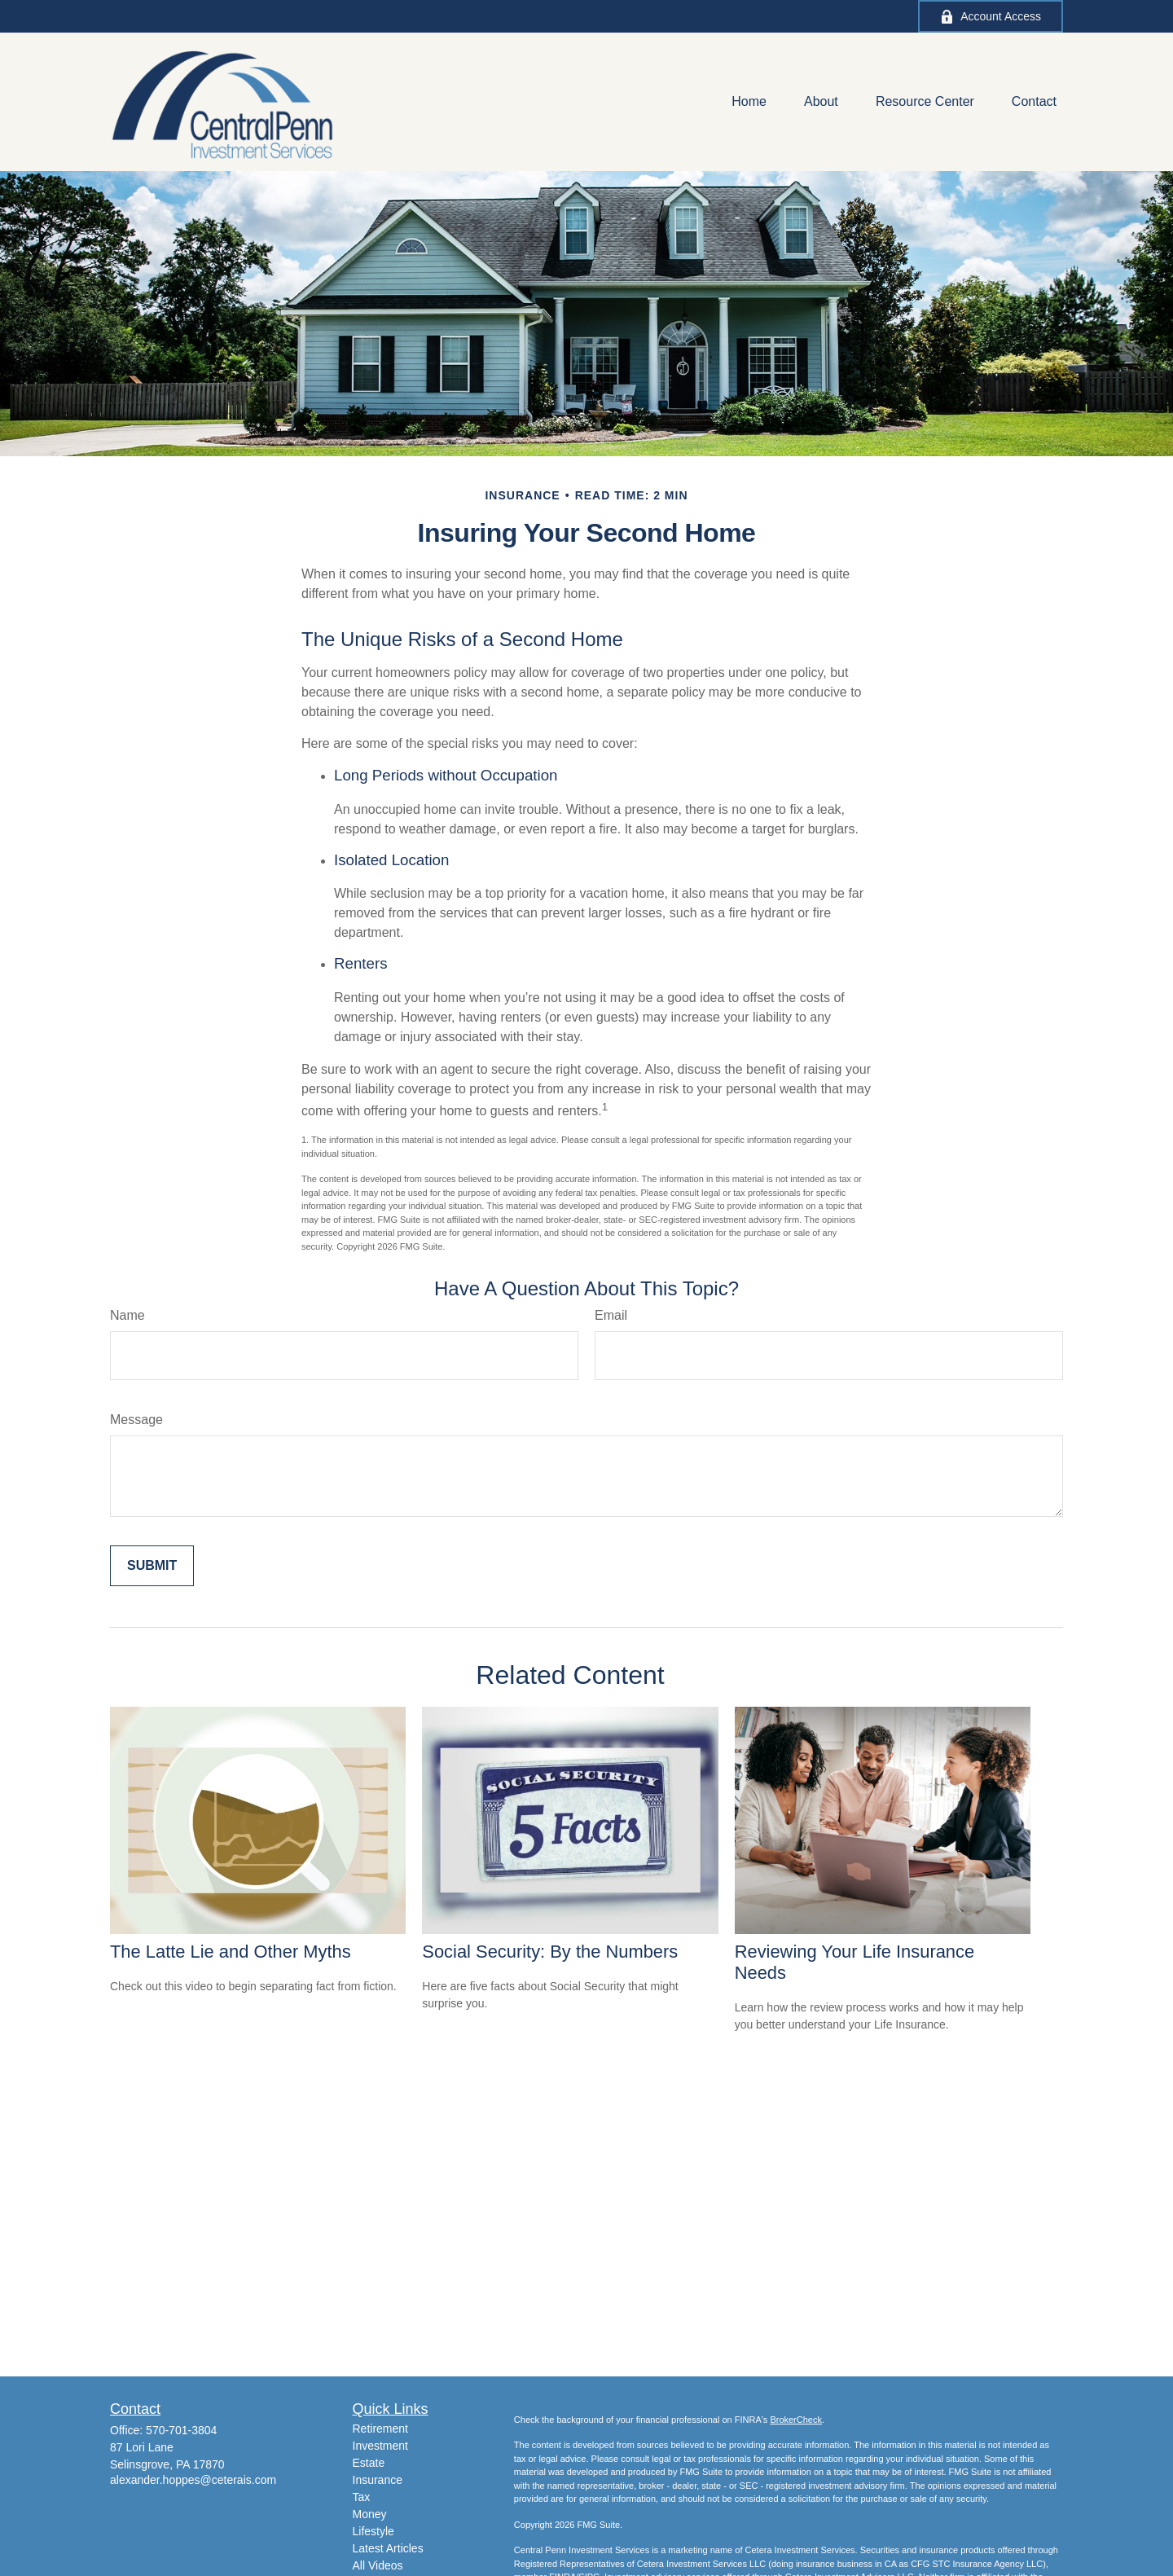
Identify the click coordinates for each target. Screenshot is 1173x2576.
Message (136, 1419)
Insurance (377, 2479)
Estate (369, 2462)
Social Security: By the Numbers (550, 1951)
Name (127, 1315)
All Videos (378, 2565)
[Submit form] (152, 1565)
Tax (362, 2496)
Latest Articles (388, 2548)
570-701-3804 (181, 2430)
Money (370, 2514)
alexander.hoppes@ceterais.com (193, 2479)
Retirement (380, 2428)
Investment (380, 2445)
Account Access (990, 17)
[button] (749, 102)
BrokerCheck (796, 2419)
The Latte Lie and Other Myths (230, 1951)
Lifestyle (373, 2531)
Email (611, 1315)
